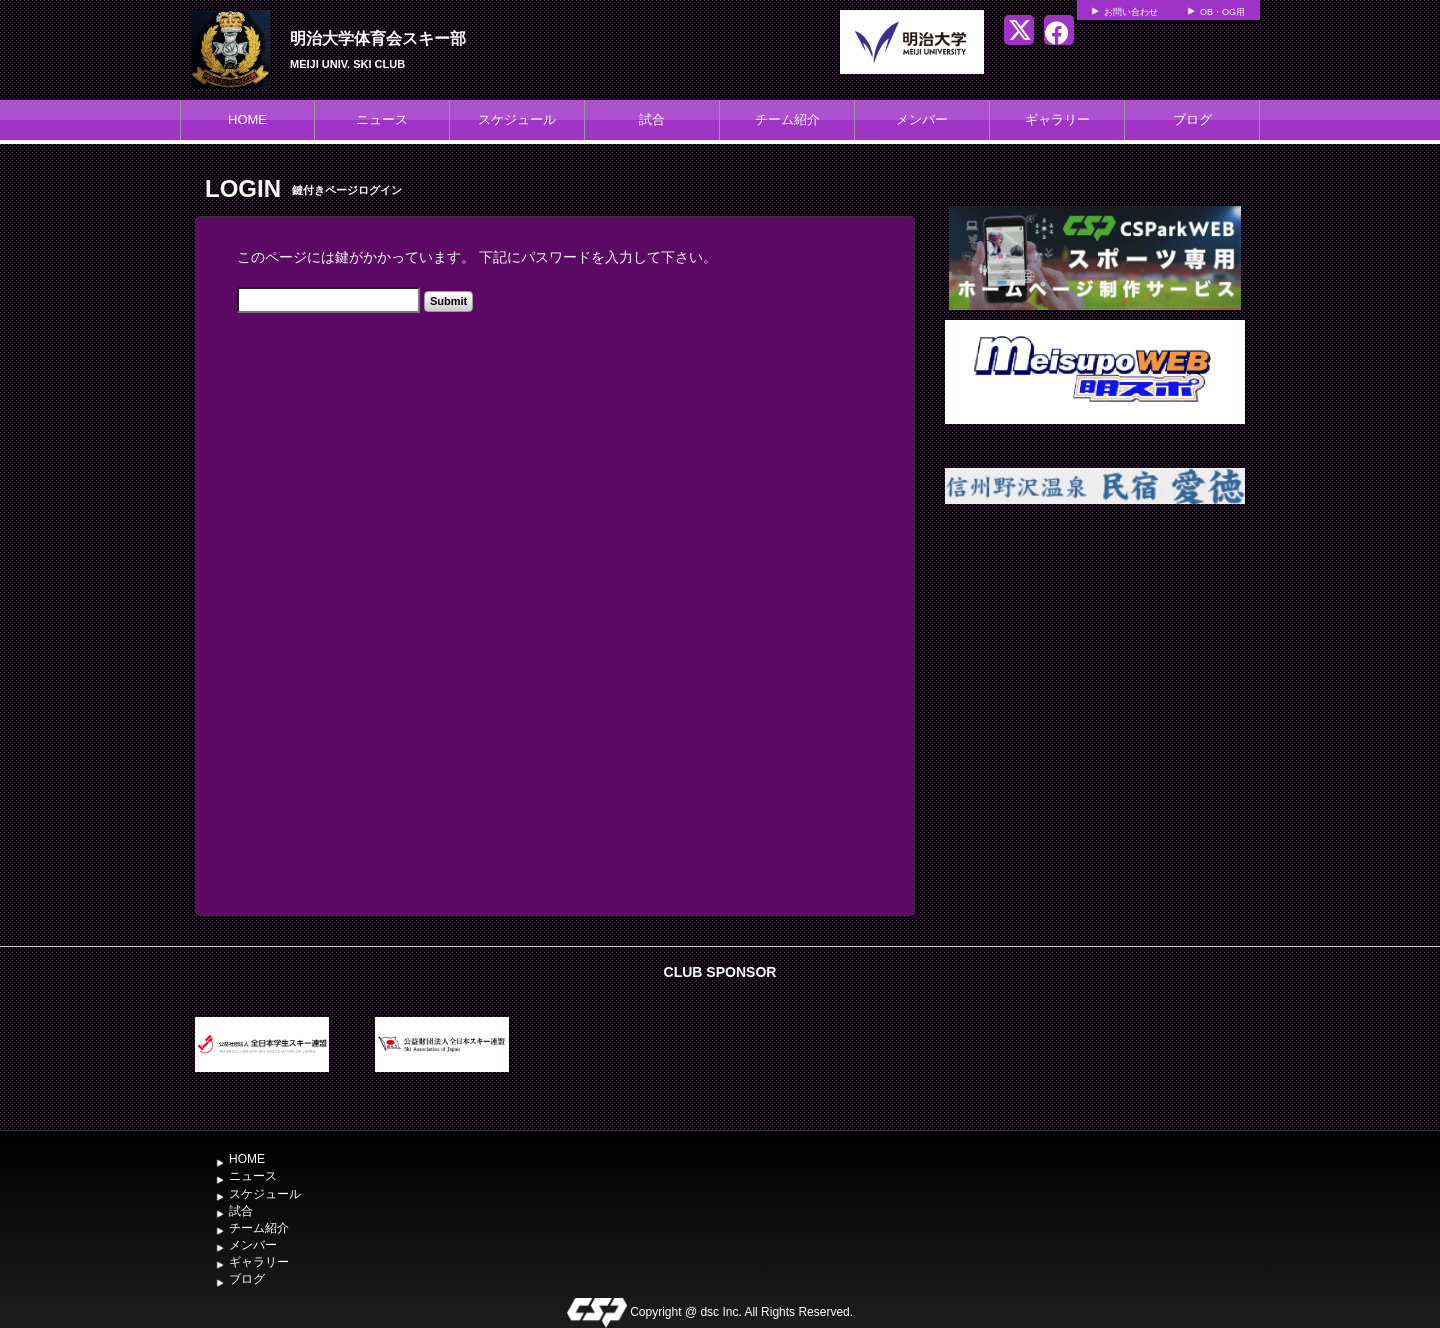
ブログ (1192, 119)
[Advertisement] (1095, 693)
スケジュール (517, 119)
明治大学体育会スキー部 (378, 38)
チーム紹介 (787, 119)
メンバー (922, 119)
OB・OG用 (1222, 12)
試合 (652, 119)
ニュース (382, 119)
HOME (247, 119)
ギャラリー (1057, 119)
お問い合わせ (1131, 12)
